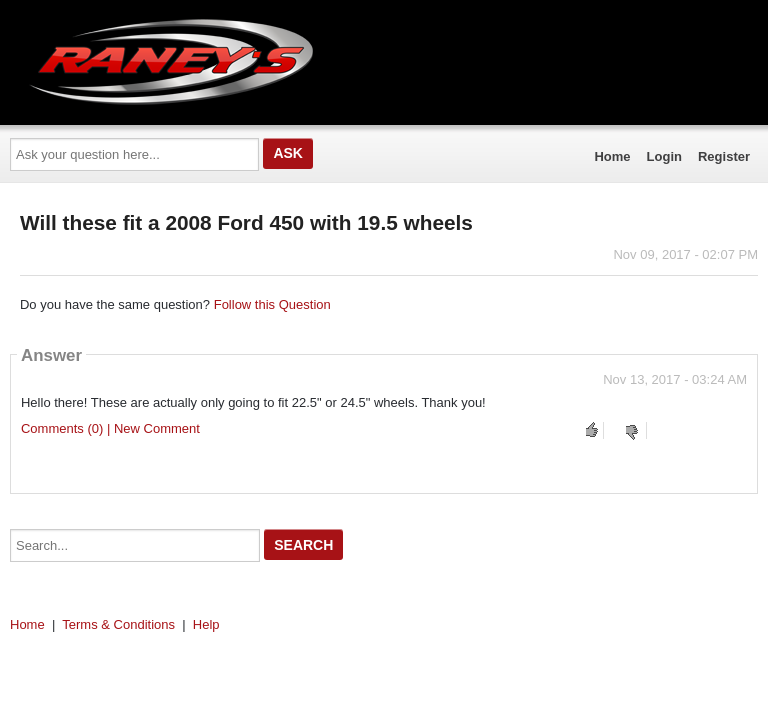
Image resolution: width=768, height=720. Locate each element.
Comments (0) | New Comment (110, 428)
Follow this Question (272, 304)
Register (724, 156)
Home (612, 156)
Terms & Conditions (118, 624)
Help (206, 624)
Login (664, 156)
